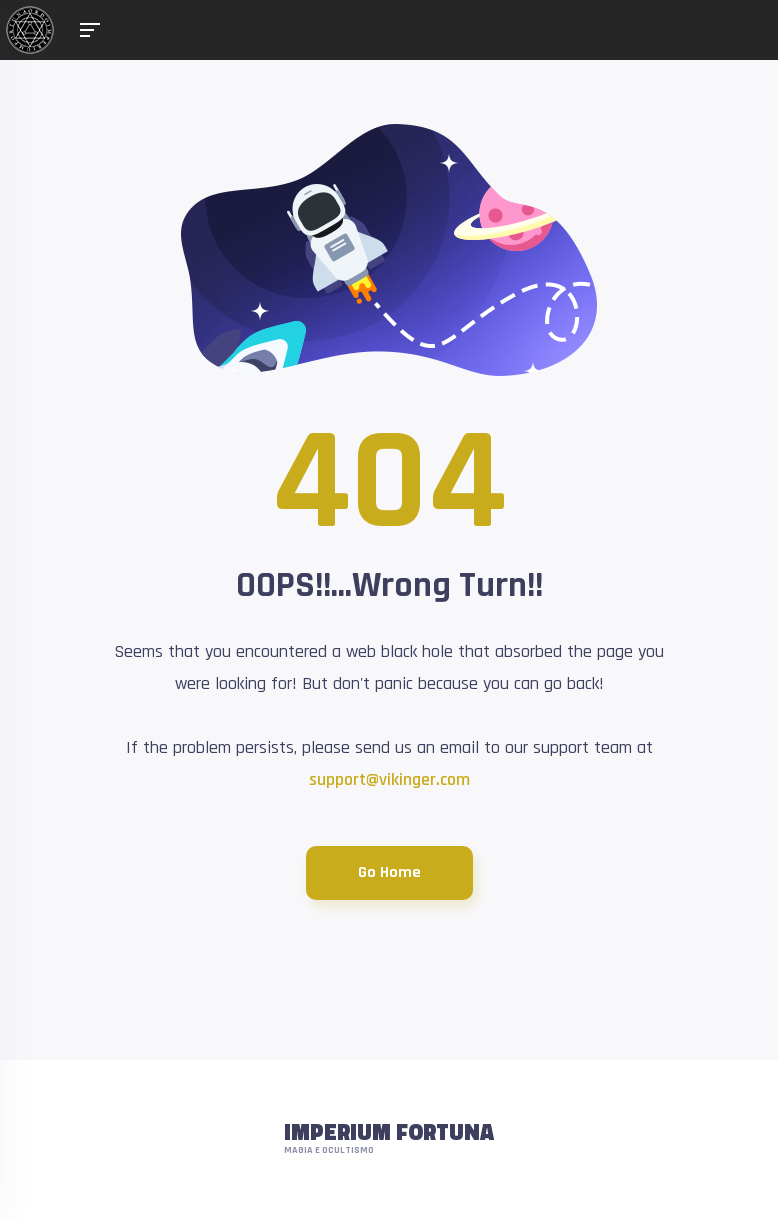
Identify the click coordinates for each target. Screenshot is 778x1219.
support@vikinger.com (389, 779)
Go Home (389, 872)
